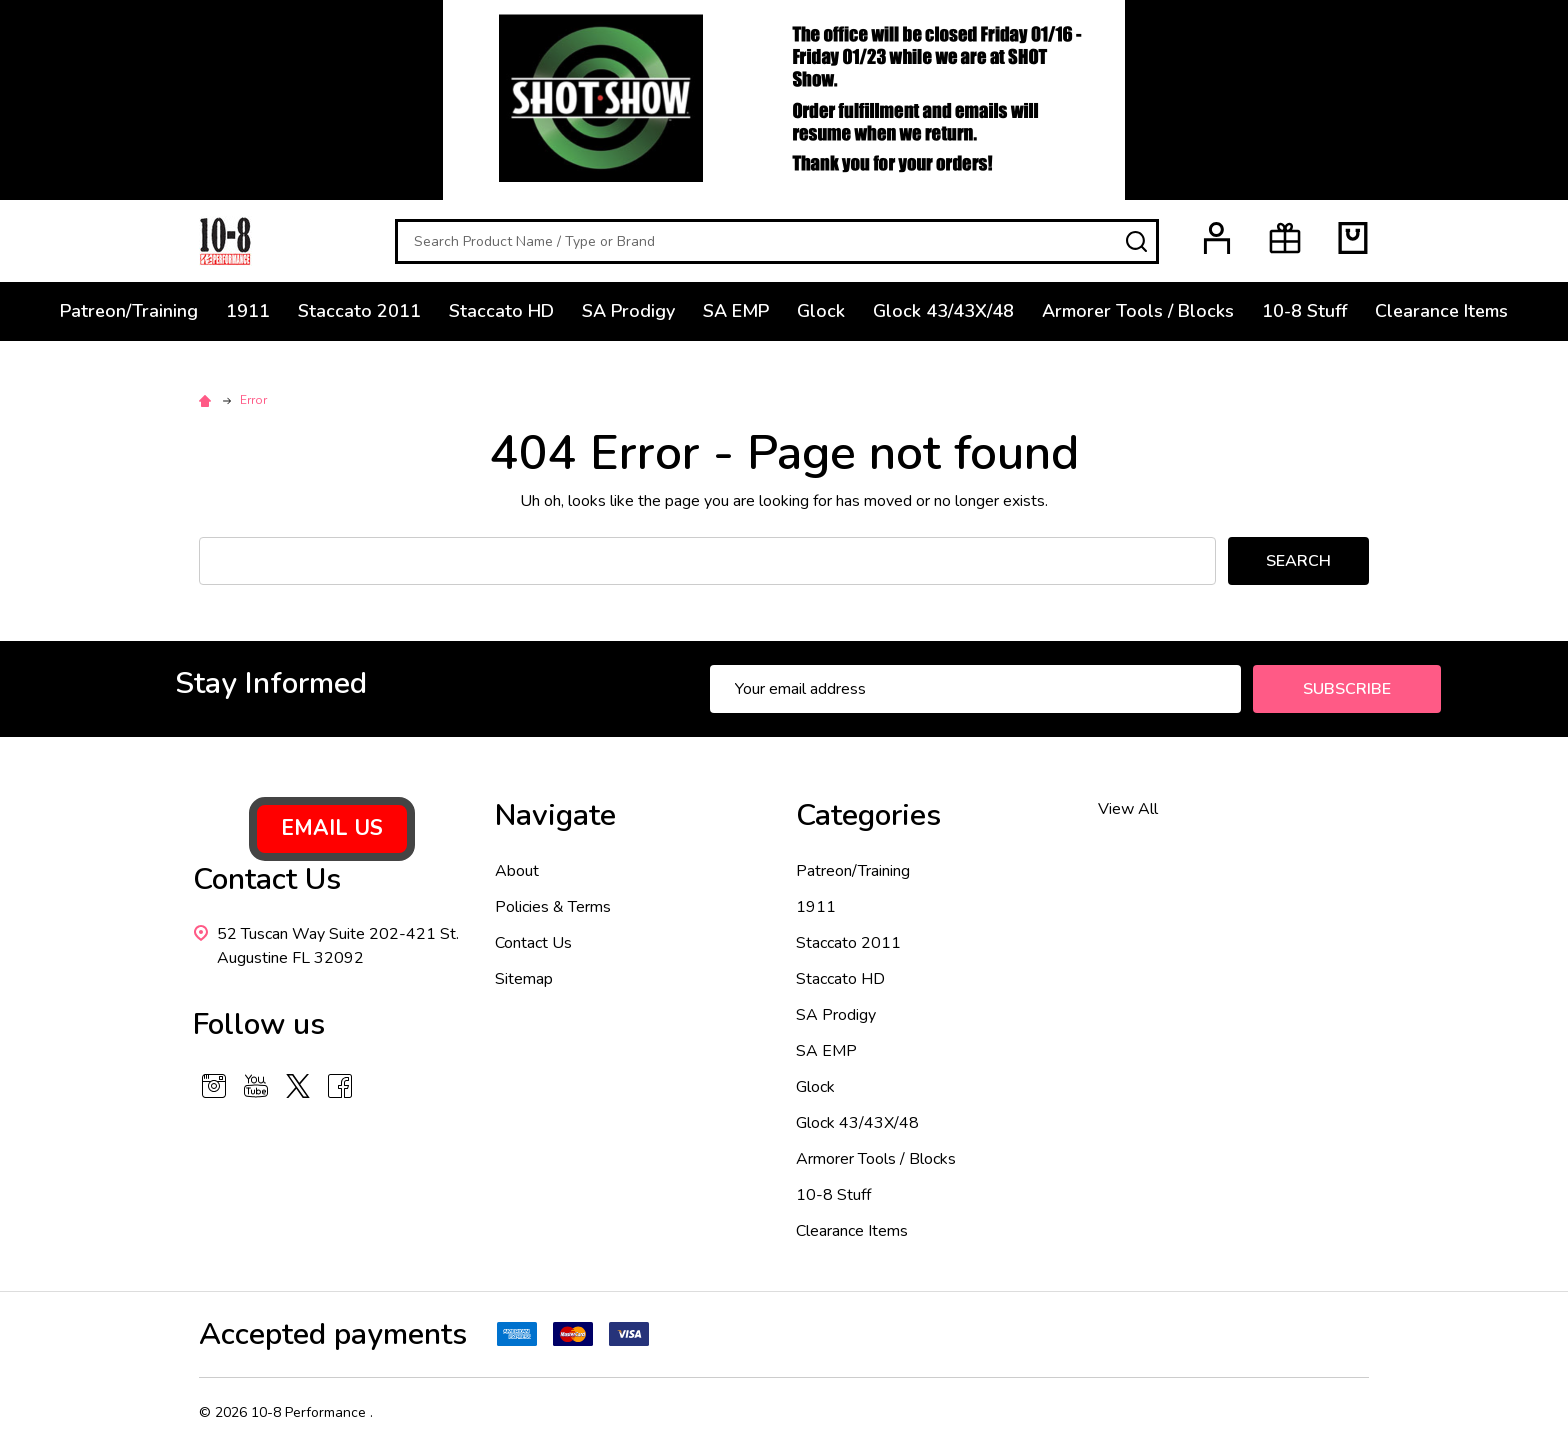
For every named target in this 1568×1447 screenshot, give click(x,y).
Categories (868, 815)
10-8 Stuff (1304, 311)
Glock (821, 311)
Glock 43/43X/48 (943, 311)
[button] (332, 829)
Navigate (555, 815)
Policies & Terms (553, 907)
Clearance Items (1441, 311)
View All (1128, 809)
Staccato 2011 (359, 311)
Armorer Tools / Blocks (1138, 311)
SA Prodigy (628, 311)
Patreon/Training (129, 311)
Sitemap (524, 979)
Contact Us (533, 943)
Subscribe (1347, 689)
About (517, 871)
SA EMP (736, 311)
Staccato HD (501, 311)
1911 (248, 311)
